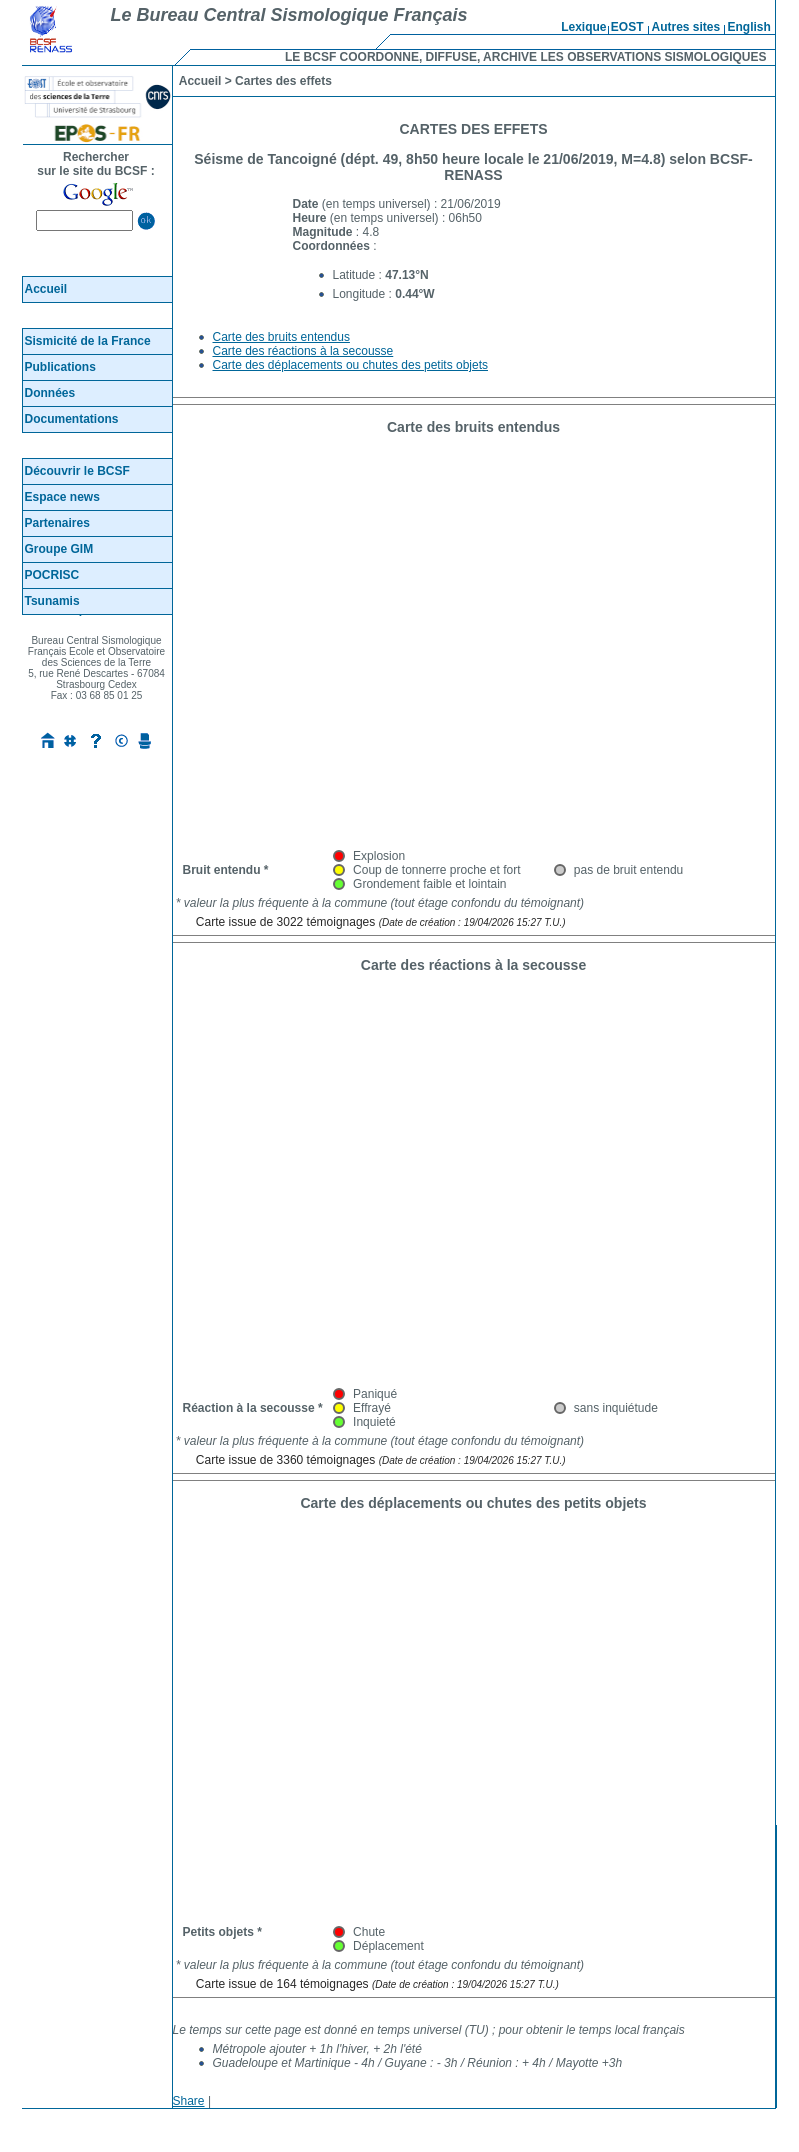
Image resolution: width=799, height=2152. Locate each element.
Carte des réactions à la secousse (303, 351)
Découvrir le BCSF (77, 471)
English (749, 27)
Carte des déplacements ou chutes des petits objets (351, 365)
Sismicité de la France (88, 341)
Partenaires (57, 523)
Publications (60, 367)
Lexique (583, 27)
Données (50, 393)
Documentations (72, 419)
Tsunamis (52, 601)
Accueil (46, 289)
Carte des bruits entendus (281, 337)
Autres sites (686, 27)
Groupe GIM (59, 549)
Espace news (62, 497)
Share (189, 2101)
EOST (627, 27)
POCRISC (52, 575)
